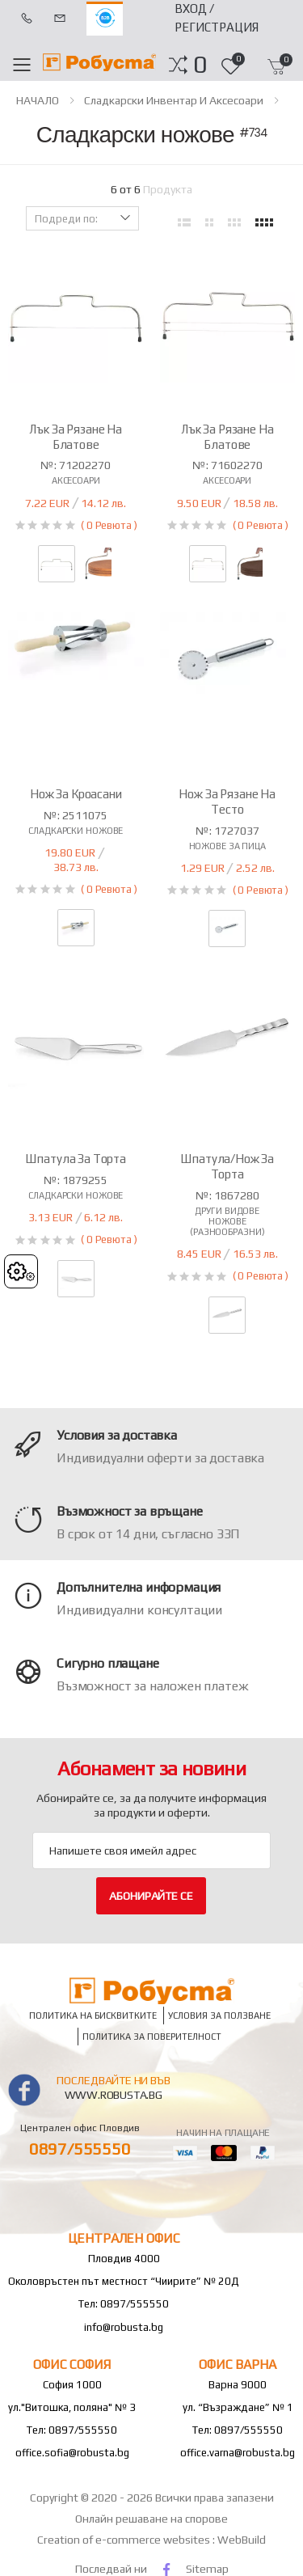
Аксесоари (76, 480)
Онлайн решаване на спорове (151, 2518)
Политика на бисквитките (93, 2015)
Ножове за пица (227, 846)
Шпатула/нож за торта (227, 1166)
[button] (200, 65)
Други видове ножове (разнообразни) (227, 1221)
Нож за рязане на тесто (227, 801)
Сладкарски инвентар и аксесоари (173, 100)
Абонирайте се (150, 1895)
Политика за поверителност (151, 2037)
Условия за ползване (219, 2015)
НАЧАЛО (37, 100)
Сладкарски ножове (75, 830)
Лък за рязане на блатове (75, 436)
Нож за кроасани (76, 794)
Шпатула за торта (75, 1158)
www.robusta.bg (113, 2094)
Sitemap (207, 2568)
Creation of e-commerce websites (125, 2539)
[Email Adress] (151, 1850)
